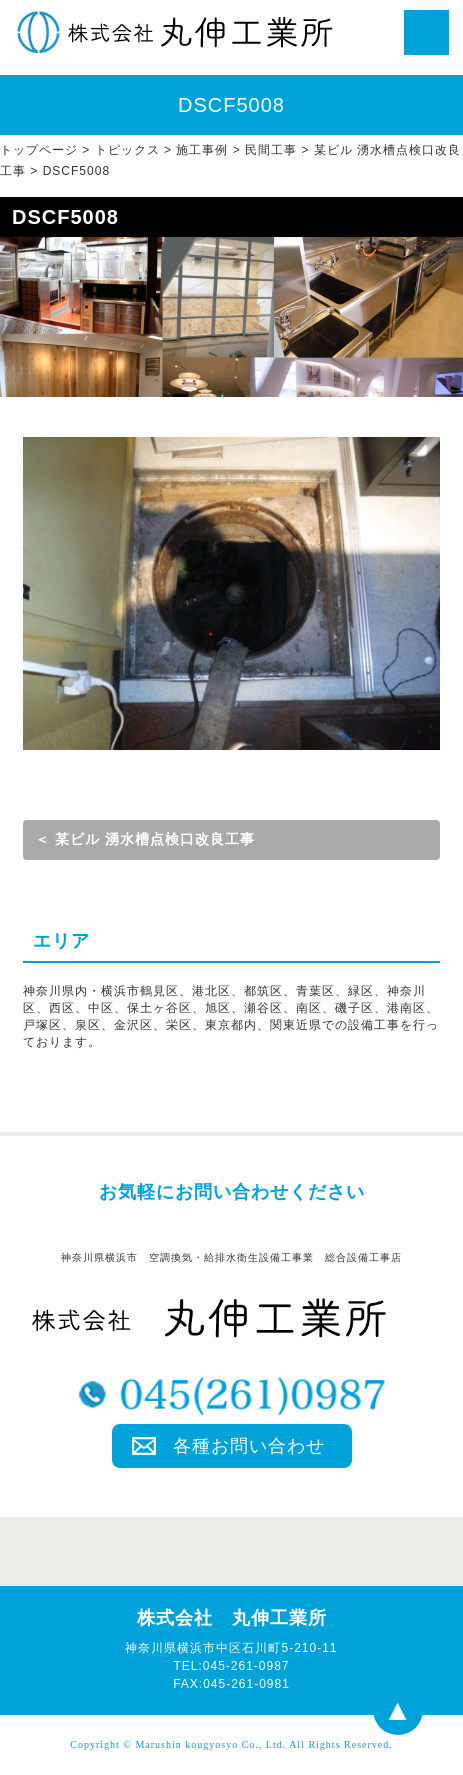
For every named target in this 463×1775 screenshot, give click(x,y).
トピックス (127, 150)
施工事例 (202, 150)
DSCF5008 (76, 171)
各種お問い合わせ (249, 1446)
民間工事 (271, 150)
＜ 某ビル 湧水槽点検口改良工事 (145, 839)
